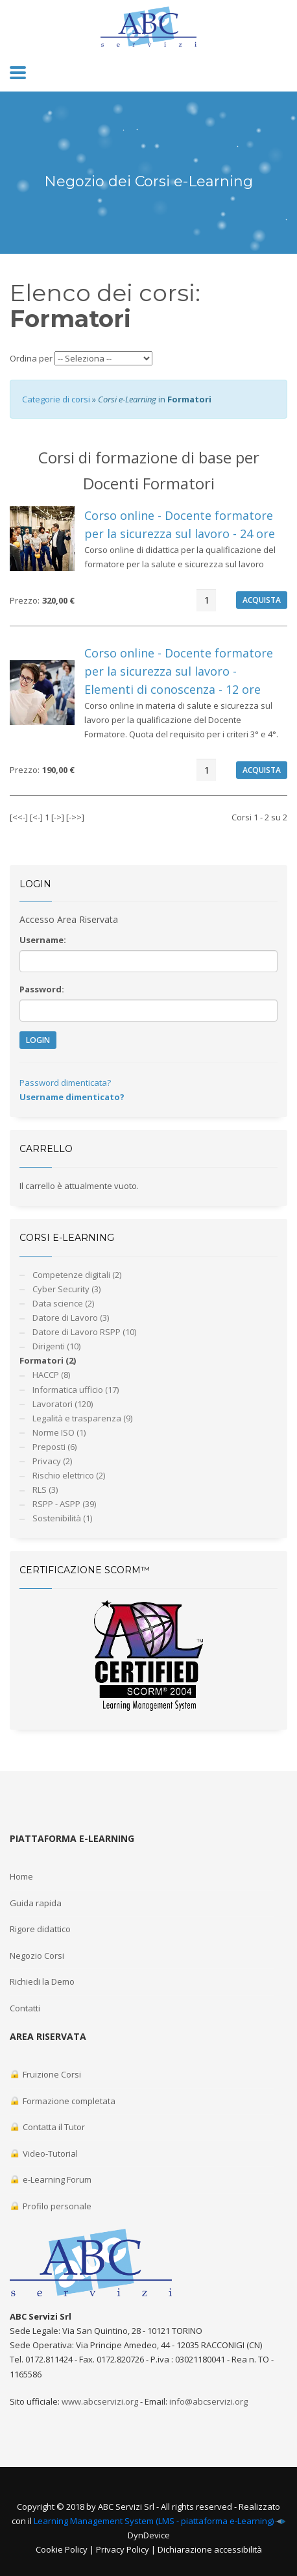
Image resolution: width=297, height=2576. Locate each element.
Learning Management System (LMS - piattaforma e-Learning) (154, 2521)
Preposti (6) (54, 1447)
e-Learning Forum (50, 2179)
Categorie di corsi (56, 399)
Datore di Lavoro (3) (70, 1317)
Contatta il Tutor (47, 2127)
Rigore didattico (40, 1929)
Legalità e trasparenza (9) (82, 1418)
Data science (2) (63, 1303)
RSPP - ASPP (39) (64, 1504)
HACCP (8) (51, 1374)
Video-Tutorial (44, 2153)
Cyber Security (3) (66, 1289)
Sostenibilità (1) (62, 1518)
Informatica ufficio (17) (75, 1389)
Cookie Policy (62, 2549)
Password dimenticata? (65, 1082)
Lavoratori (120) (62, 1404)
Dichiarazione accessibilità (210, 2549)
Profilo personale (50, 2206)
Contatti (25, 2008)
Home (21, 1876)
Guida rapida (36, 1903)
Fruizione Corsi (45, 2074)
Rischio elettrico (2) (68, 1475)
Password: (41, 989)
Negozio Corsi (37, 1955)
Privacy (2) (52, 1461)
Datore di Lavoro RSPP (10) (84, 1332)
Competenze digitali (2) (76, 1275)
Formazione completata (62, 2101)
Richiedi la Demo (42, 1981)
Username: (42, 940)
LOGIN (38, 1040)
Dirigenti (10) (56, 1346)
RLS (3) (45, 1489)
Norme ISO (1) (59, 1432)
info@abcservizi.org (208, 2401)
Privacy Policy (122, 2549)
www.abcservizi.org (100, 2401)
